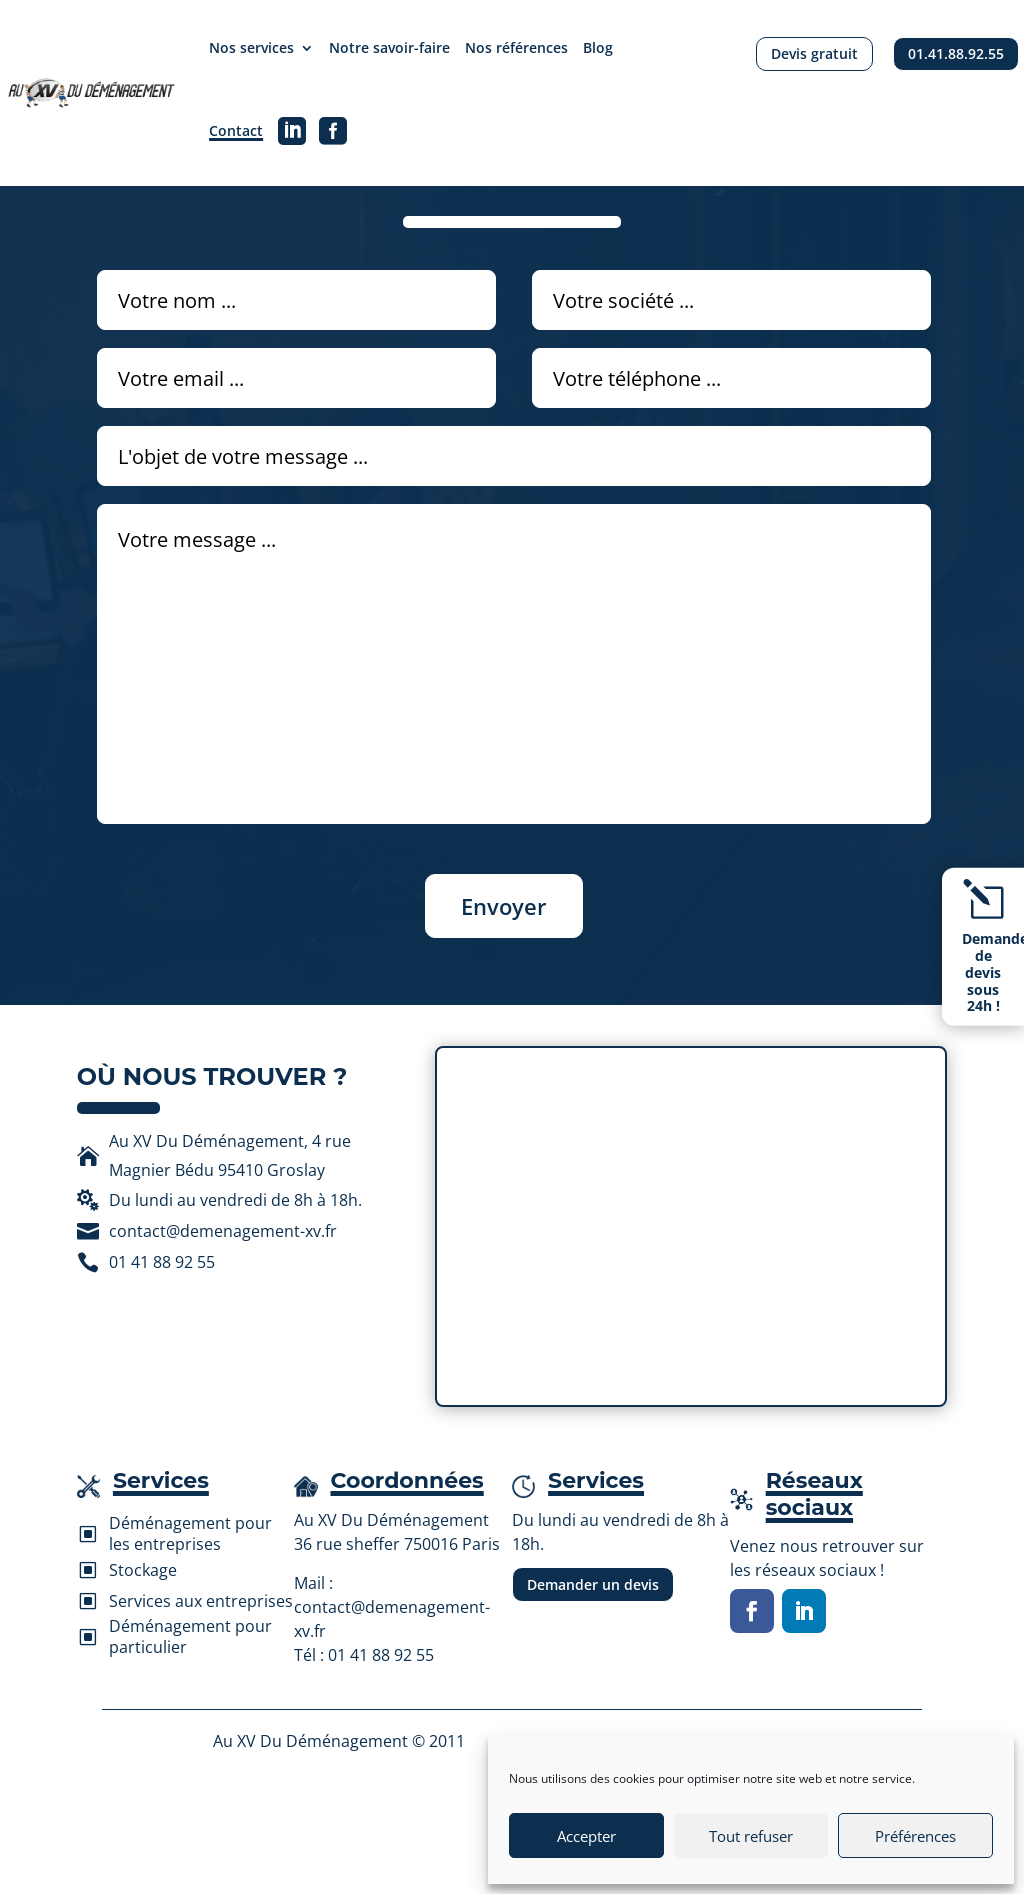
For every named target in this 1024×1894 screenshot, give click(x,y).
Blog (598, 47)
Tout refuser (751, 1836)
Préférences (915, 1836)
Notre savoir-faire (389, 47)
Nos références (516, 47)
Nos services (251, 47)
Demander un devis (593, 1584)
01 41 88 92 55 (381, 1655)
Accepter (586, 1836)
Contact (236, 130)
